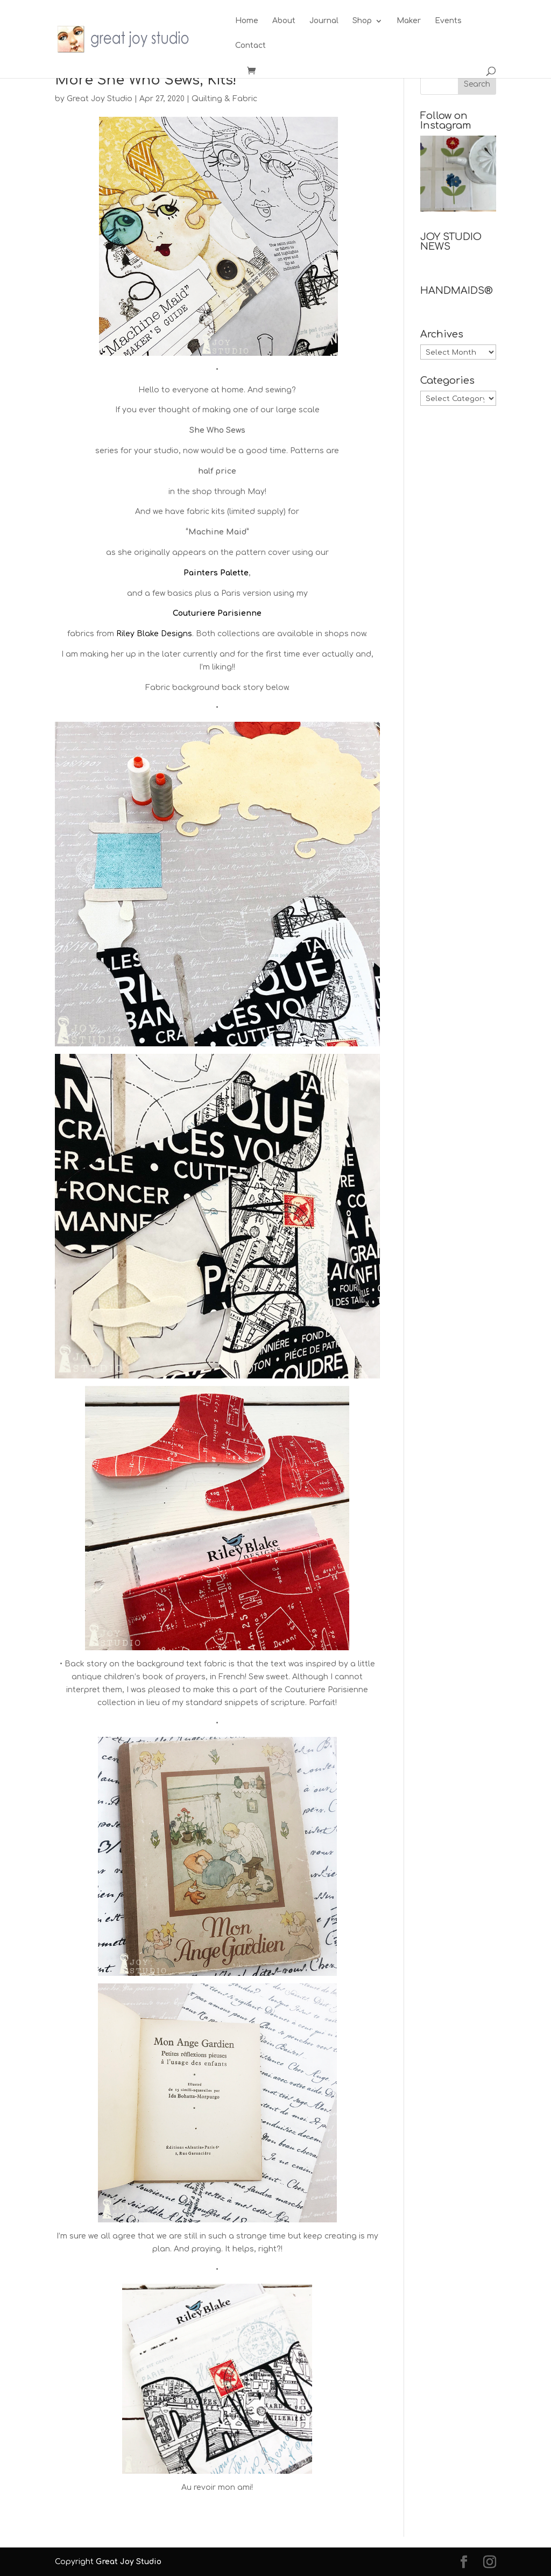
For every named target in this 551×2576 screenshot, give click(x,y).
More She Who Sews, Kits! (146, 80)
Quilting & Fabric (224, 99)
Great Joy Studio (99, 99)
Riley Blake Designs (154, 634)
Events (448, 21)
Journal (323, 21)
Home (246, 21)
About (283, 21)
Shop (362, 21)
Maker (409, 21)
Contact (250, 46)
